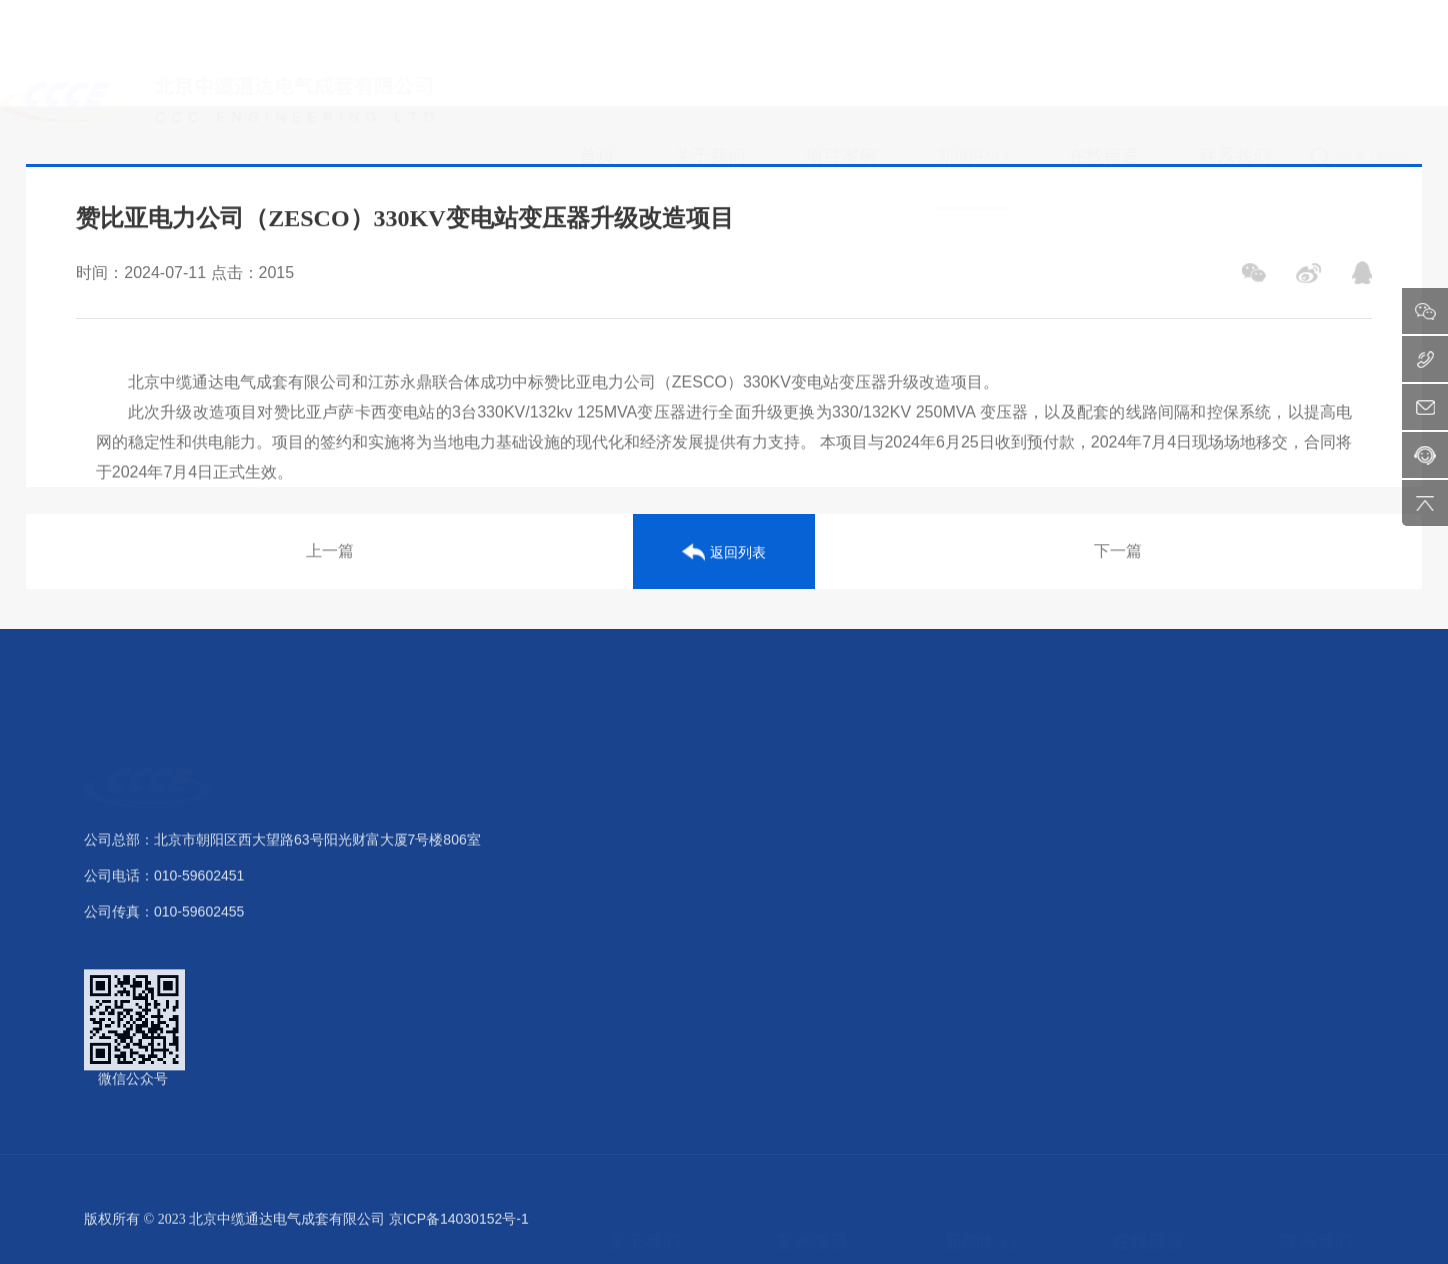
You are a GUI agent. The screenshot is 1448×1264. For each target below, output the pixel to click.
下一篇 (1118, 556)
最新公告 (972, 919)
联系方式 (1308, 845)
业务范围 (636, 993)
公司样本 (636, 1030)
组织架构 (636, 882)
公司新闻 (972, 845)
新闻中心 (980, 789)
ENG (1394, 62)
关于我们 (644, 789)
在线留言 (1148, 789)
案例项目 (812, 789)
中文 (1353, 62)
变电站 (797, 882)
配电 (790, 919)
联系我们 (1316, 789)
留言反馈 (1140, 845)
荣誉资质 (636, 919)
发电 (790, 845)
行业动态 (972, 882)
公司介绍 (636, 845)
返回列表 (724, 558)
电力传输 (804, 956)
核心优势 (636, 956)
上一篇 (330, 556)
